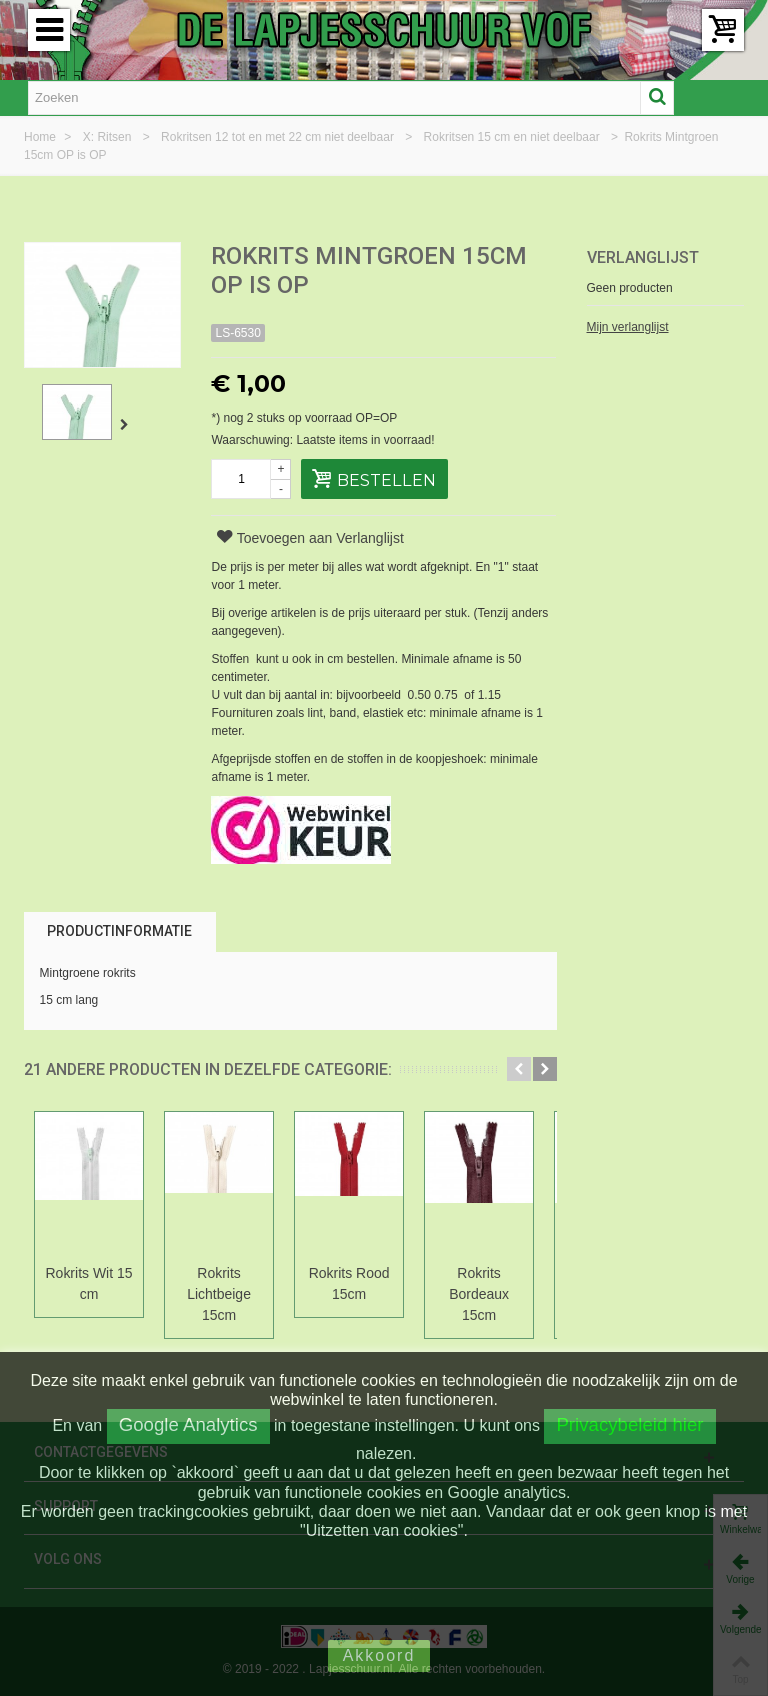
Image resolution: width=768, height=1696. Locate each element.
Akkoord (379, 1655)
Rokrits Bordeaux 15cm (486, 1283)
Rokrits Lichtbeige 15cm (222, 1294)
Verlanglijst (643, 257)
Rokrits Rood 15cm (354, 1283)
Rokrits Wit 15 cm (89, 1283)
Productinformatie (119, 931)
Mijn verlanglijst (628, 327)
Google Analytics (188, 1424)
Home (41, 137)
